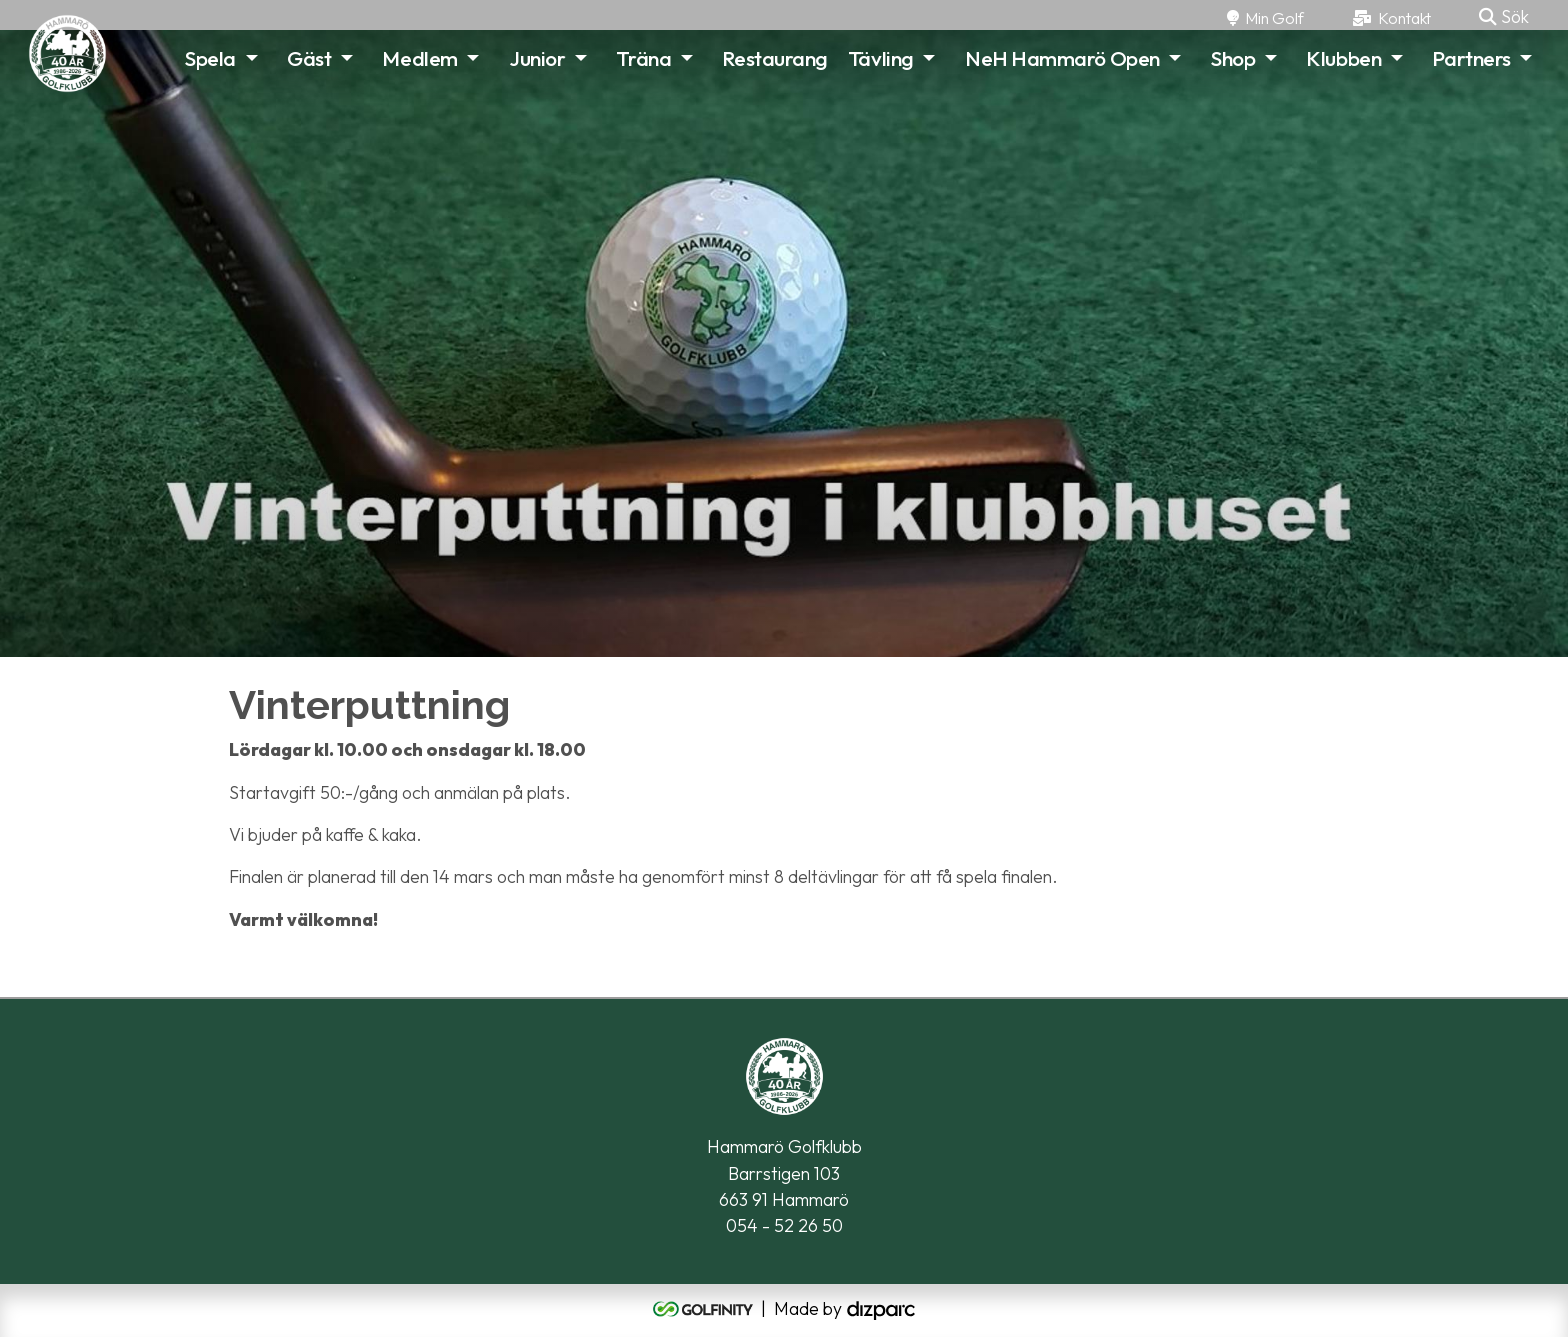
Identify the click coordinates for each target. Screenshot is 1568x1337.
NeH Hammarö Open (1062, 58)
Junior (537, 58)
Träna (643, 58)
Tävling (881, 58)
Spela (210, 58)
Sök (1504, 16)
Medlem (419, 58)
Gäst (309, 58)
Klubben (1343, 58)
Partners (1471, 58)
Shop (1233, 58)
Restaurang (775, 58)
